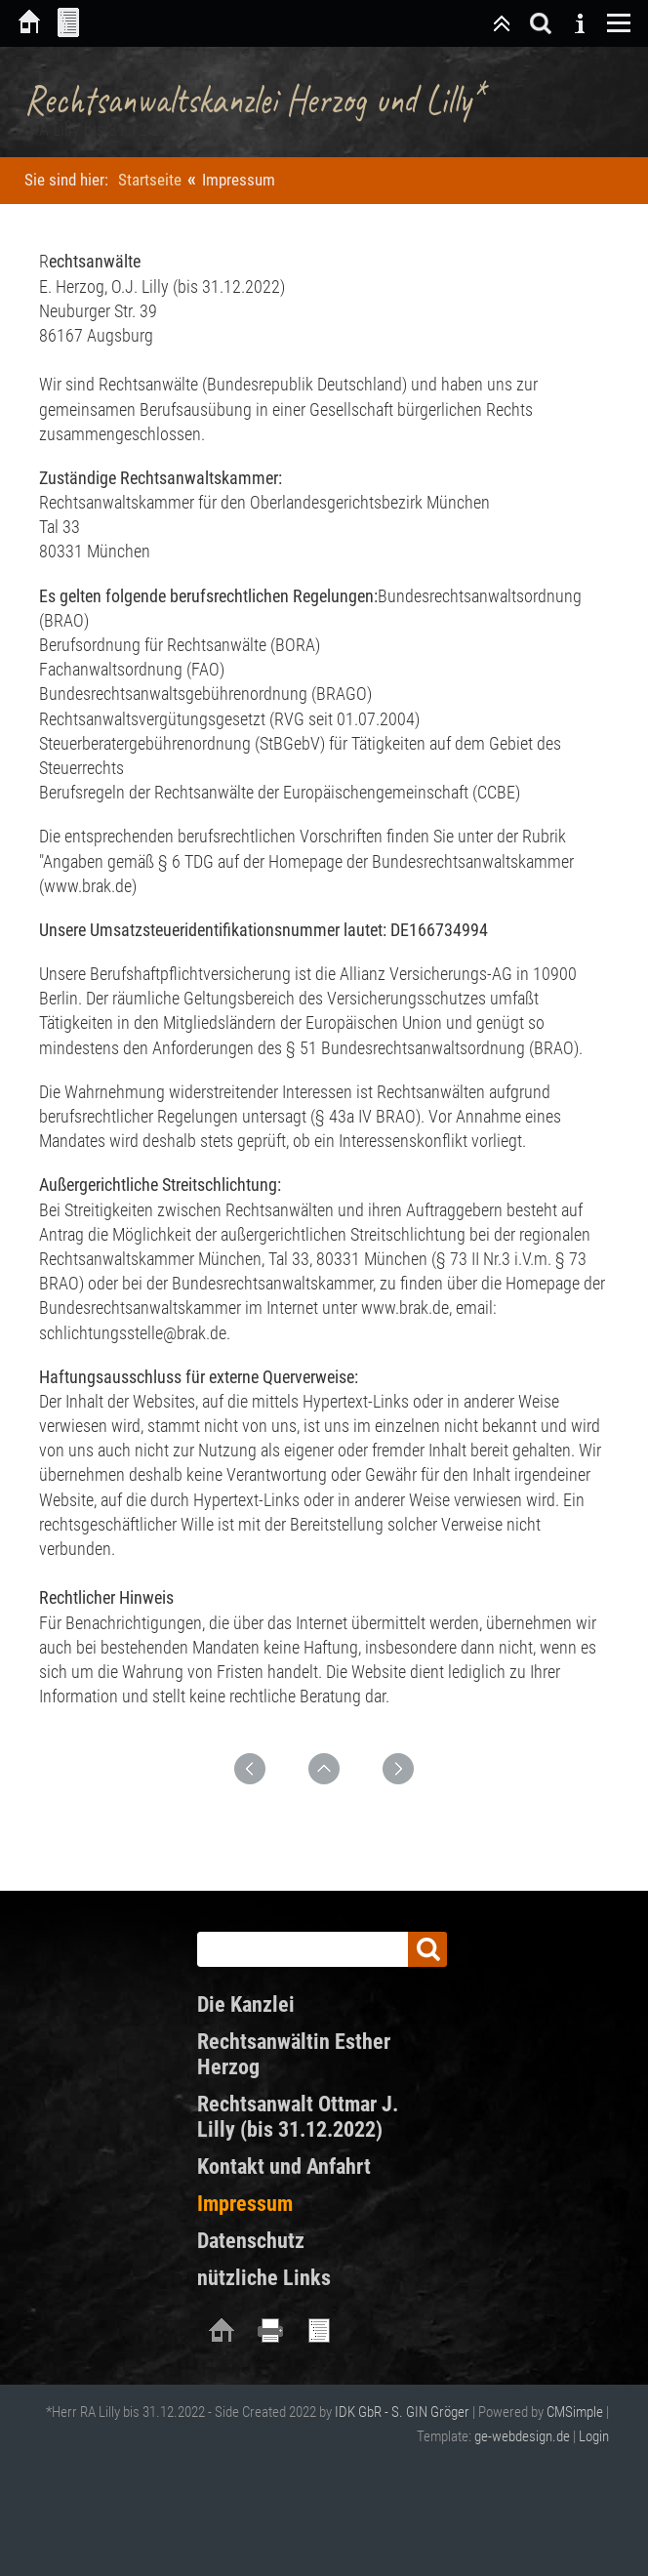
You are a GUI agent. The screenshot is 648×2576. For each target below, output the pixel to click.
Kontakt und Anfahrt (284, 2166)
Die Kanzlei (246, 2004)
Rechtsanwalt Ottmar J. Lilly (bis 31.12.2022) (297, 2117)
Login (594, 2436)
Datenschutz (250, 2240)
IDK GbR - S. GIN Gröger (402, 2412)
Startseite (150, 179)
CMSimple (575, 2412)
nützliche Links (264, 2278)
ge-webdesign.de (522, 2436)
